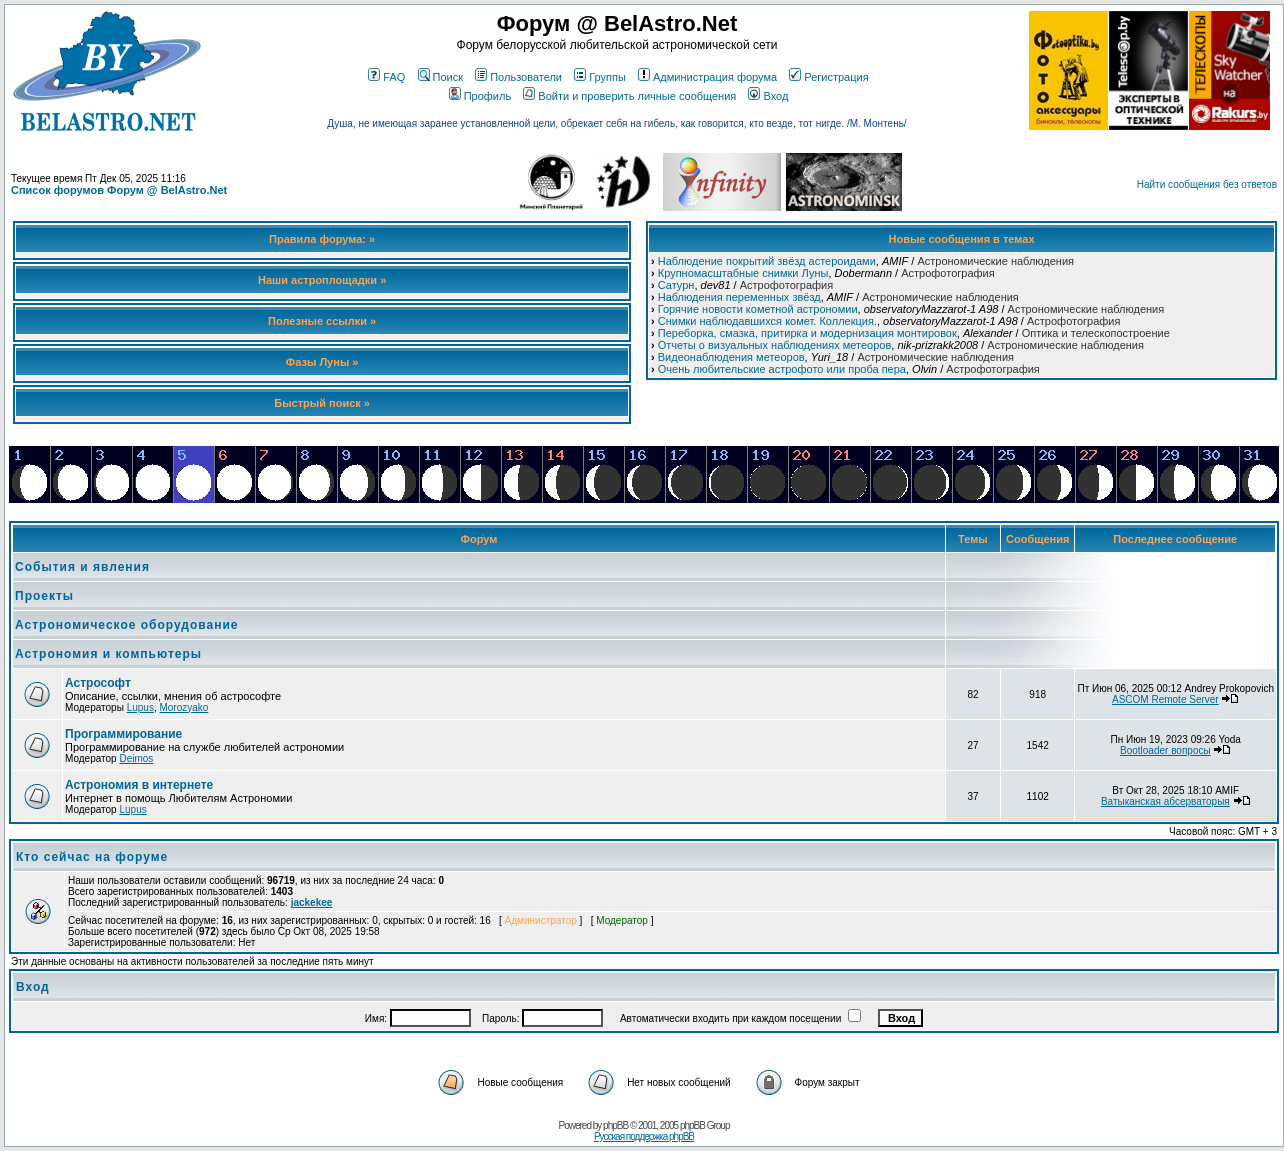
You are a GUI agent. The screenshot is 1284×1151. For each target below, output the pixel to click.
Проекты (44, 596)
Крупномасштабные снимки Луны (743, 273)
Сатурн (676, 285)
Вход (768, 96)
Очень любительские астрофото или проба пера (782, 369)
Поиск (440, 77)
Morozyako (183, 707)
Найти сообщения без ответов (1207, 184)
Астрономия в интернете (139, 785)
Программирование (123, 734)
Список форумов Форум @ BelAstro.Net (119, 190)
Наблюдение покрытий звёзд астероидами (767, 261)
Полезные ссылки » (322, 321)
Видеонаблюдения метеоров (731, 357)
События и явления (82, 567)
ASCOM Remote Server (1165, 699)
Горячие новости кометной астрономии (758, 309)
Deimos (136, 758)
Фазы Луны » (322, 362)
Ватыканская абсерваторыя (1165, 801)
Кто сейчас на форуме (92, 857)
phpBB (615, 1125)
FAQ (386, 77)
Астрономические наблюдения (995, 261)
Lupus (140, 707)
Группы (600, 77)
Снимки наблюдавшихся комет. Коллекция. (767, 321)
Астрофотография (947, 273)
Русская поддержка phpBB (644, 1136)
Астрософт (98, 683)
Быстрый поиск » (322, 403)
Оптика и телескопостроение (1096, 333)
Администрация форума (707, 77)
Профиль (480, 96)
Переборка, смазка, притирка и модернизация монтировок (807, 333)
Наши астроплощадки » (322, 280)
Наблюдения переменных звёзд (739, 297)
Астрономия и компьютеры (108, 654)
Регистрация (828, 77)
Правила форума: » (322, 239)
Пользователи (518, 77)
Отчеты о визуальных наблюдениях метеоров (775, 345)
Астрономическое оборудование (127, 625)
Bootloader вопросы (1165, 750)
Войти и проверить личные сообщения (629, 96)
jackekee (312, 902)
